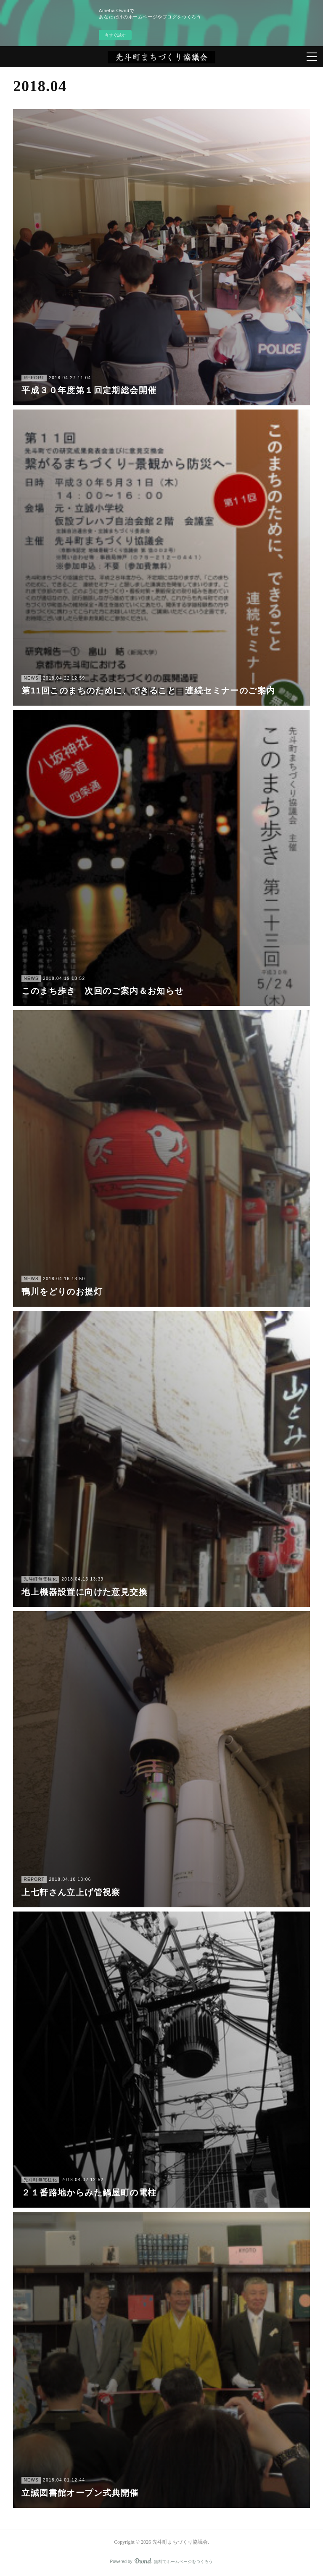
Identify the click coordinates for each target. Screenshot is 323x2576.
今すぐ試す (115, 35)
